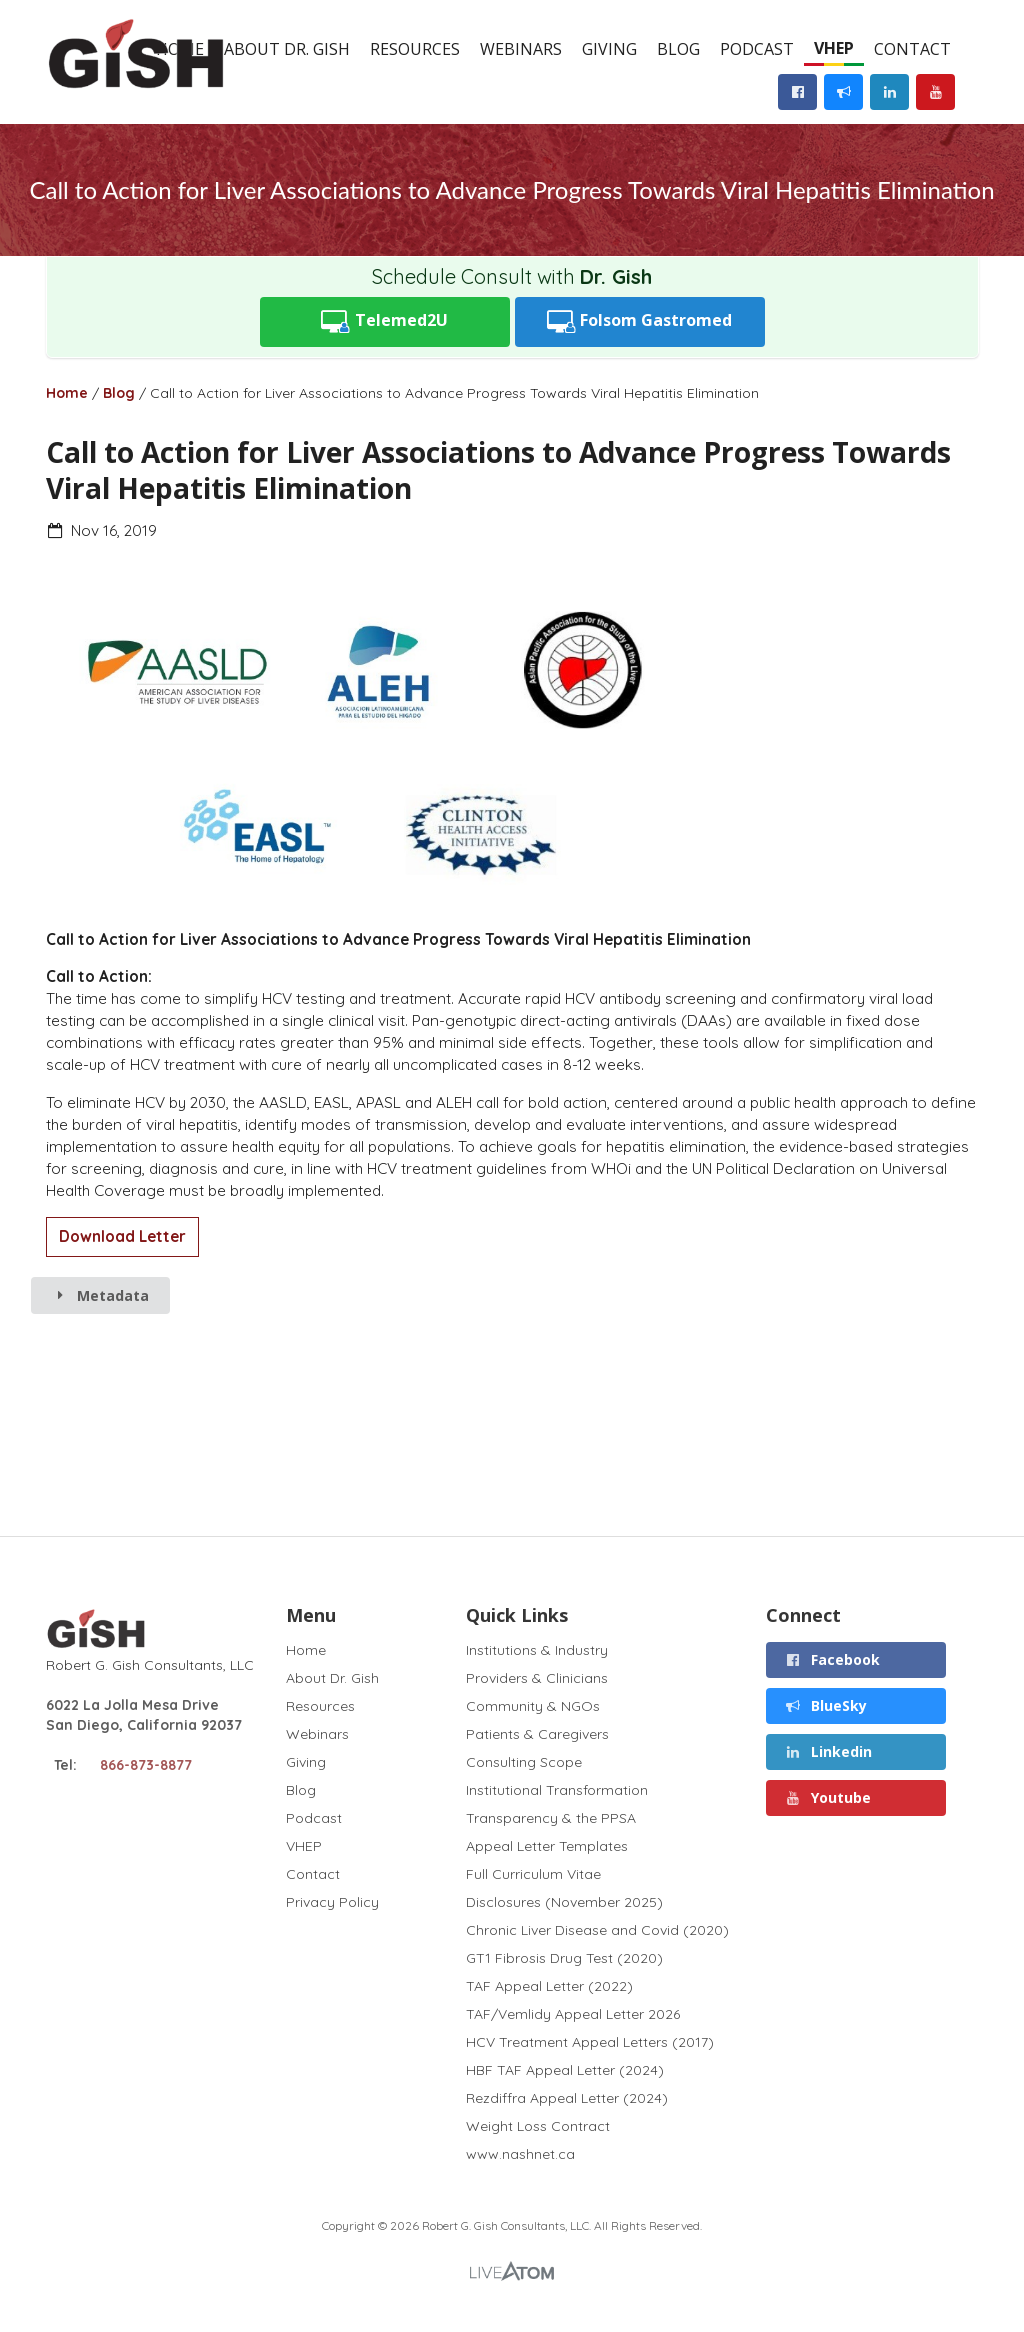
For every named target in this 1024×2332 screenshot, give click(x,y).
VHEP (834, 48)
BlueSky (825, 1705)
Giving (609, 49)
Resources (415, 49)
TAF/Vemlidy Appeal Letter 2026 (573, 2014)
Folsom (640, 321)
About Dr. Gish (287, 49)
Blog (678, 49)
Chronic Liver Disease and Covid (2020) (597, 1930)
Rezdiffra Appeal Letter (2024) (567, 2098)
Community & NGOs (533, 1706)
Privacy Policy (332, 1901)
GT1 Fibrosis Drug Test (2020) (564, 1958)
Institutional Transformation (557, 1790)
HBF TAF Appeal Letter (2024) (565, 2070)
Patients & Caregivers (537, 1734)
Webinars (521, 49)
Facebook (832, 1659)
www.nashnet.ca (520, 2153)
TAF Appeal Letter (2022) (549, 1986)
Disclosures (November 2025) (564, 1902)
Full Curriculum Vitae (533, 1874)
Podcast (757, 49)
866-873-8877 (146, 1765)
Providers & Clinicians (537, 1678)
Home (67, 393)
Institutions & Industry (537, 1650)
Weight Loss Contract (538, 2126)
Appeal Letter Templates (547, 1846)
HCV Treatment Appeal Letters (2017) (590, 2042)
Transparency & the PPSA (551, 1818)
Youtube (827, 1797)
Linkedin (828, 1751)
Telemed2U (384, 321)
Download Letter (122, 1236)
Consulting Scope (524, 1762)
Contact (912, 49)
